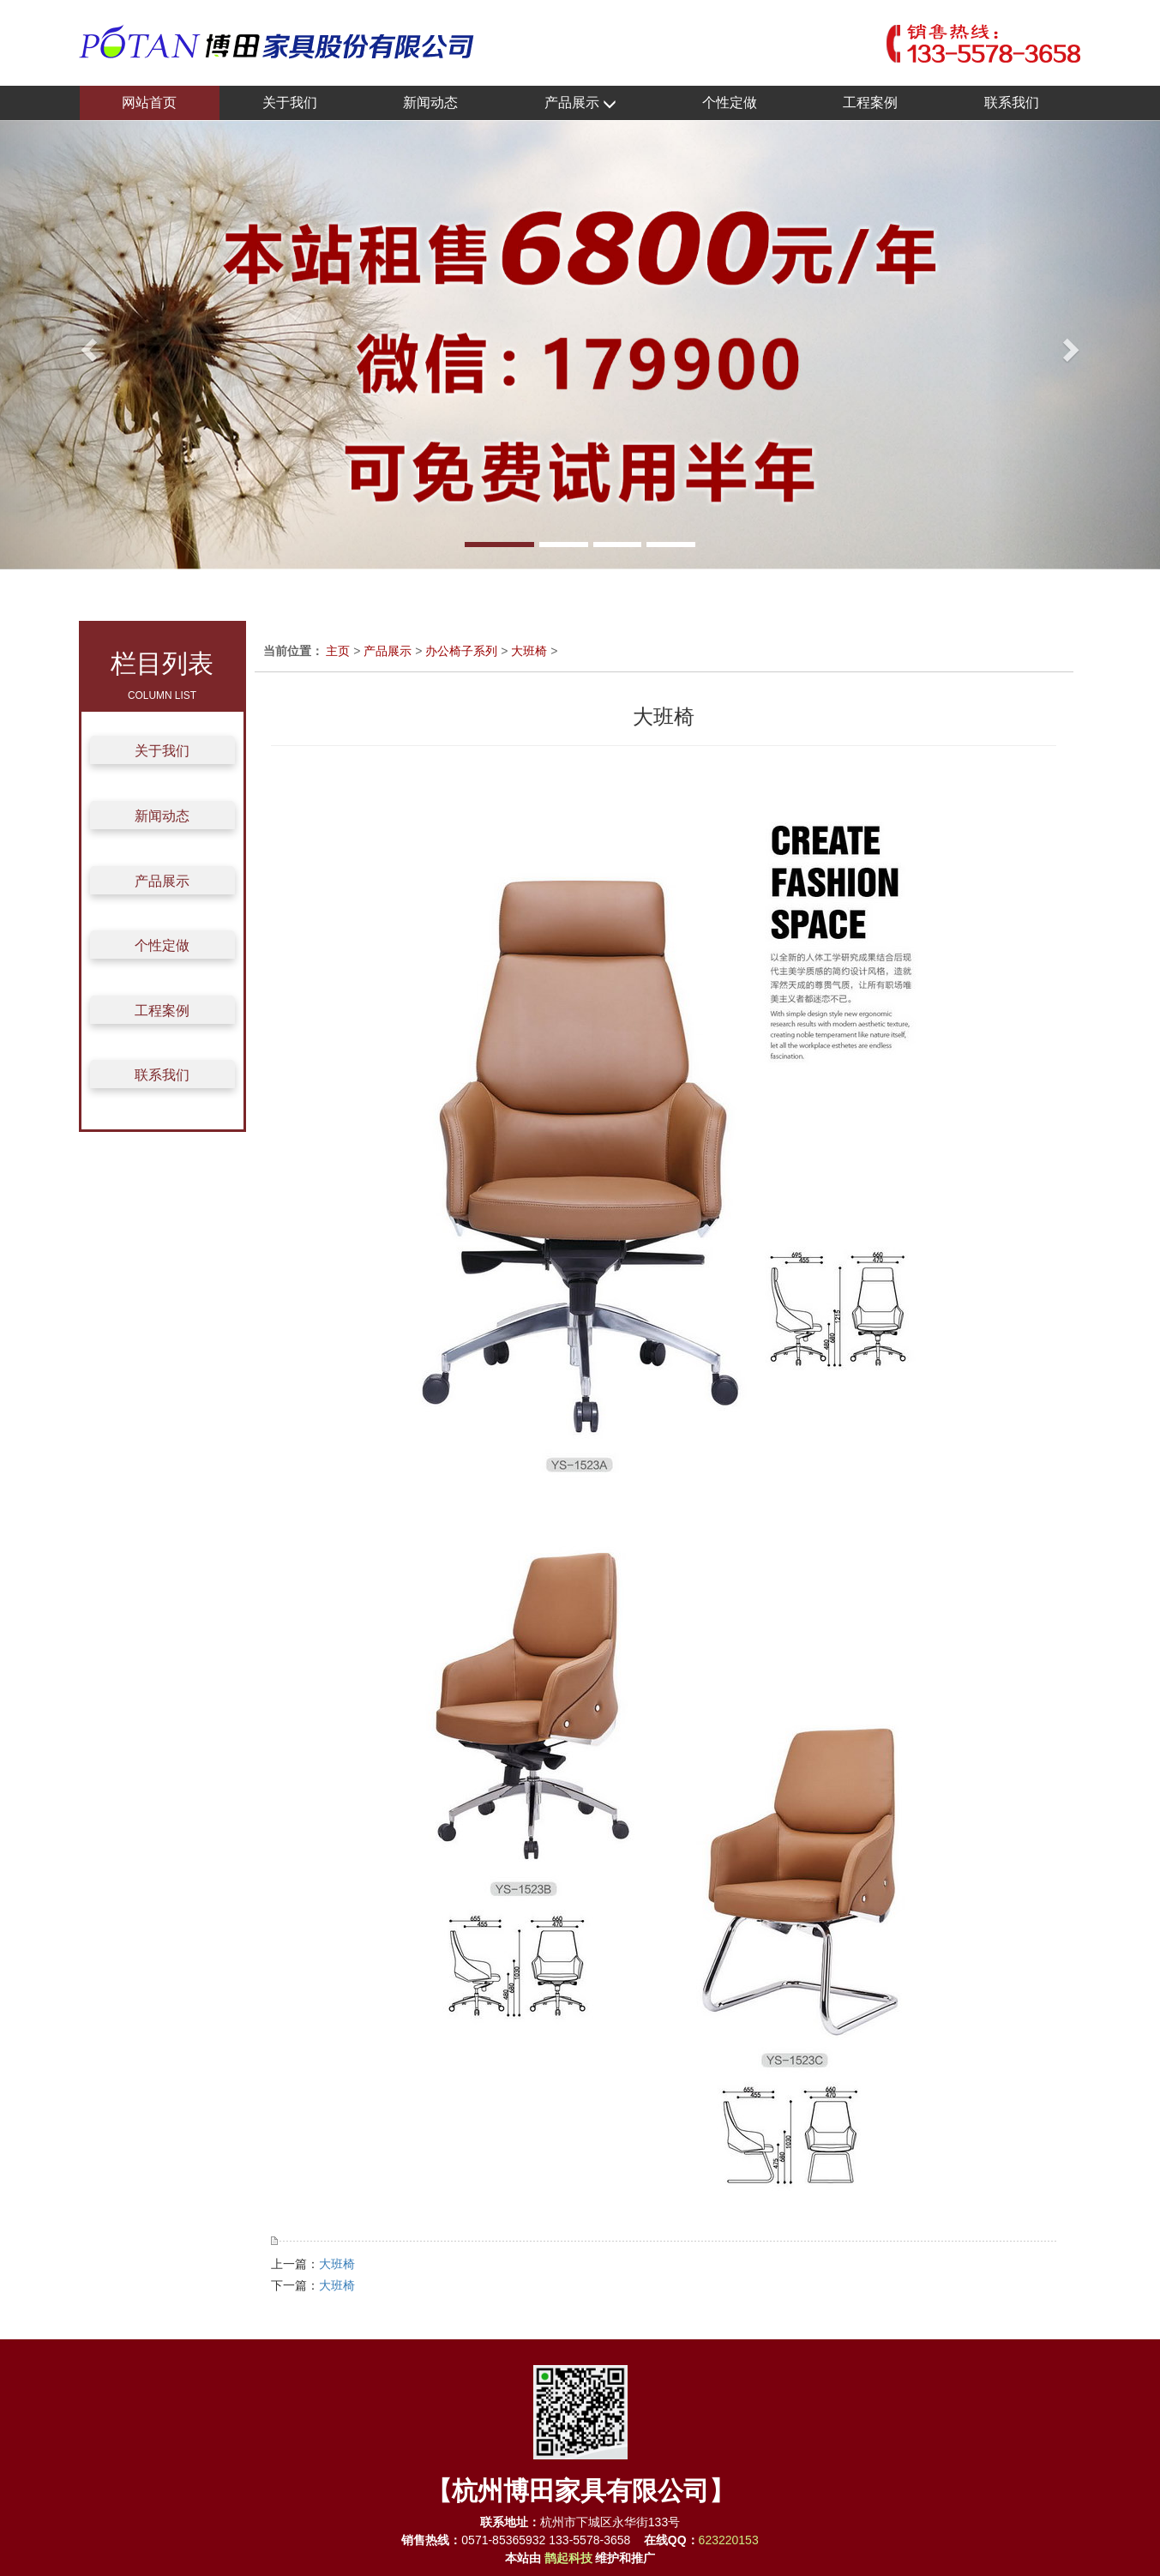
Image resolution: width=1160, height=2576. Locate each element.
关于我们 (289, 102)
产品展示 (580, 103)
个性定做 (729, 102)
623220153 (729, 2540)
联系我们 (1011, 102)
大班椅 (529, 651)
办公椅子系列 (461, 651)
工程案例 (870, 102)
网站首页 (149, 102)
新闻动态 (430, 102)
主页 (338, 651)
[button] (87, 344)
